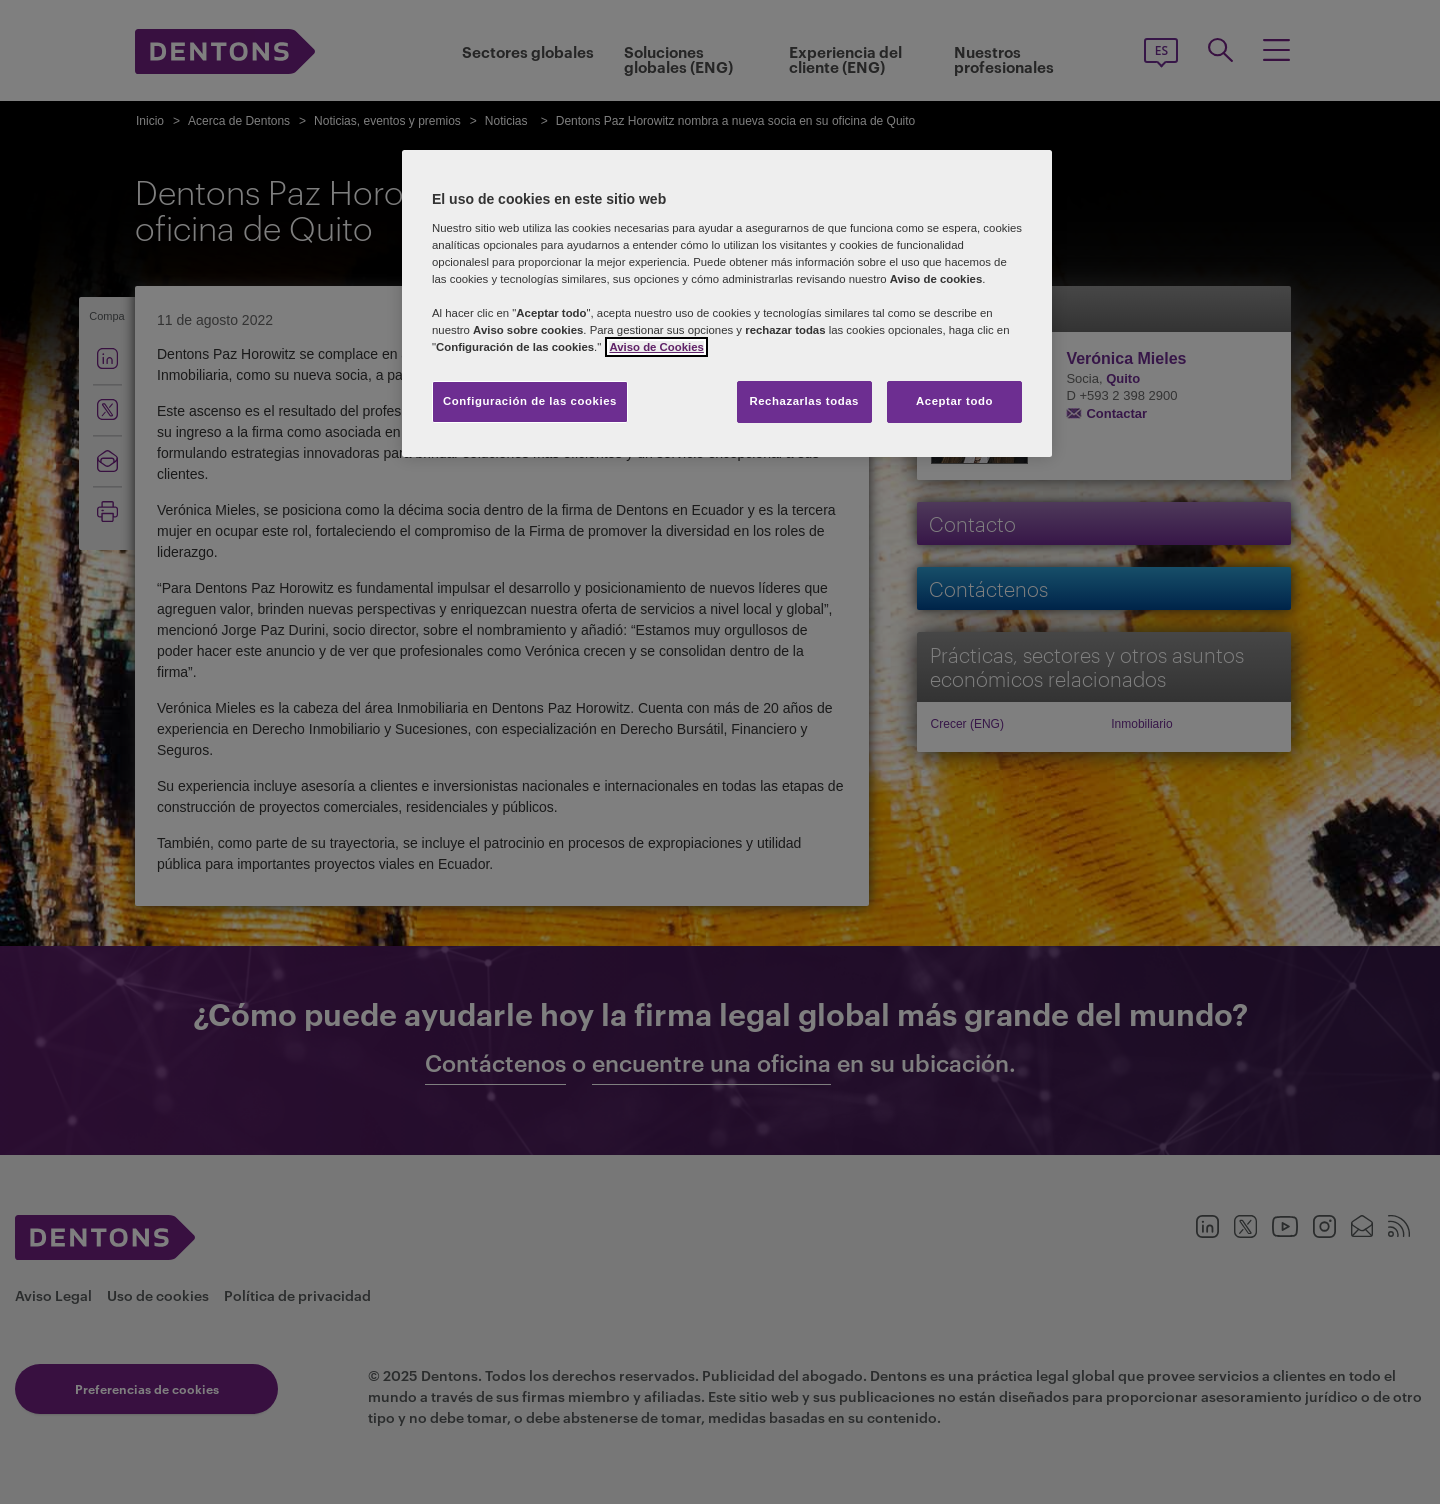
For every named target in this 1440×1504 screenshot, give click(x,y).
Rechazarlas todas (804, 401)
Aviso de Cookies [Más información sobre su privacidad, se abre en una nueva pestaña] (656, 347)
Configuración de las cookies (530, 401)
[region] (727, 303)
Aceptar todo (954, 401)
